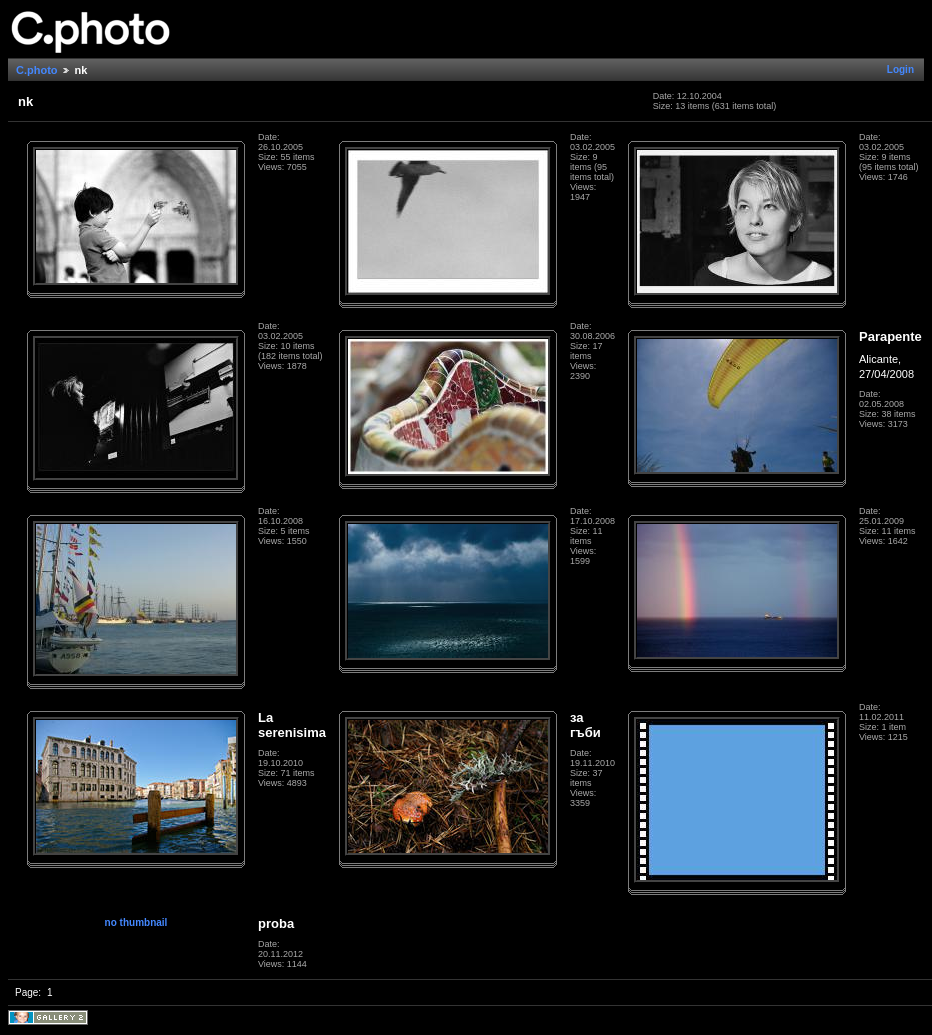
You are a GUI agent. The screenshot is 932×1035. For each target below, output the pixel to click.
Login (900, 69)
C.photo (37, 70)
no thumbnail (136, 922)
